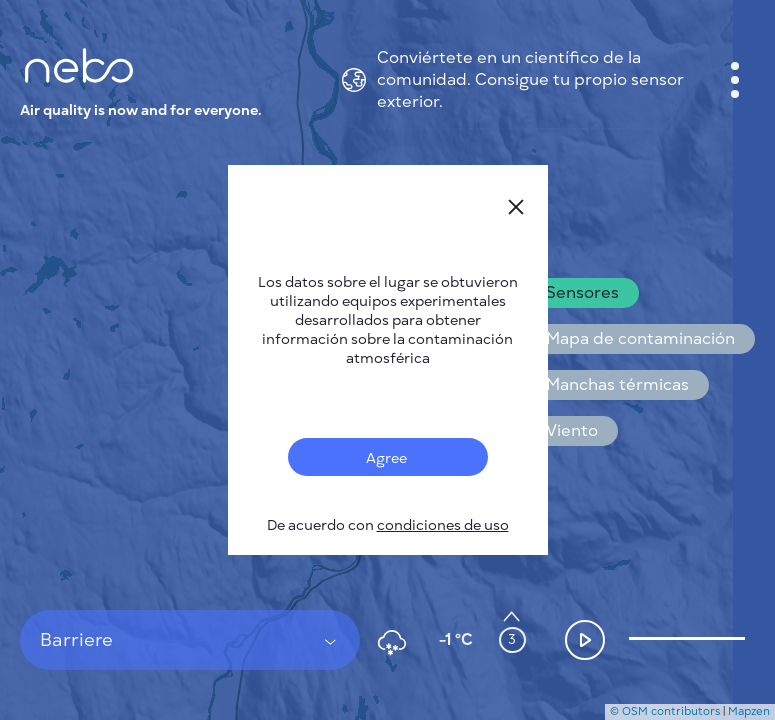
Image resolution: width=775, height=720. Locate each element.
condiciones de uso (443, 525)
